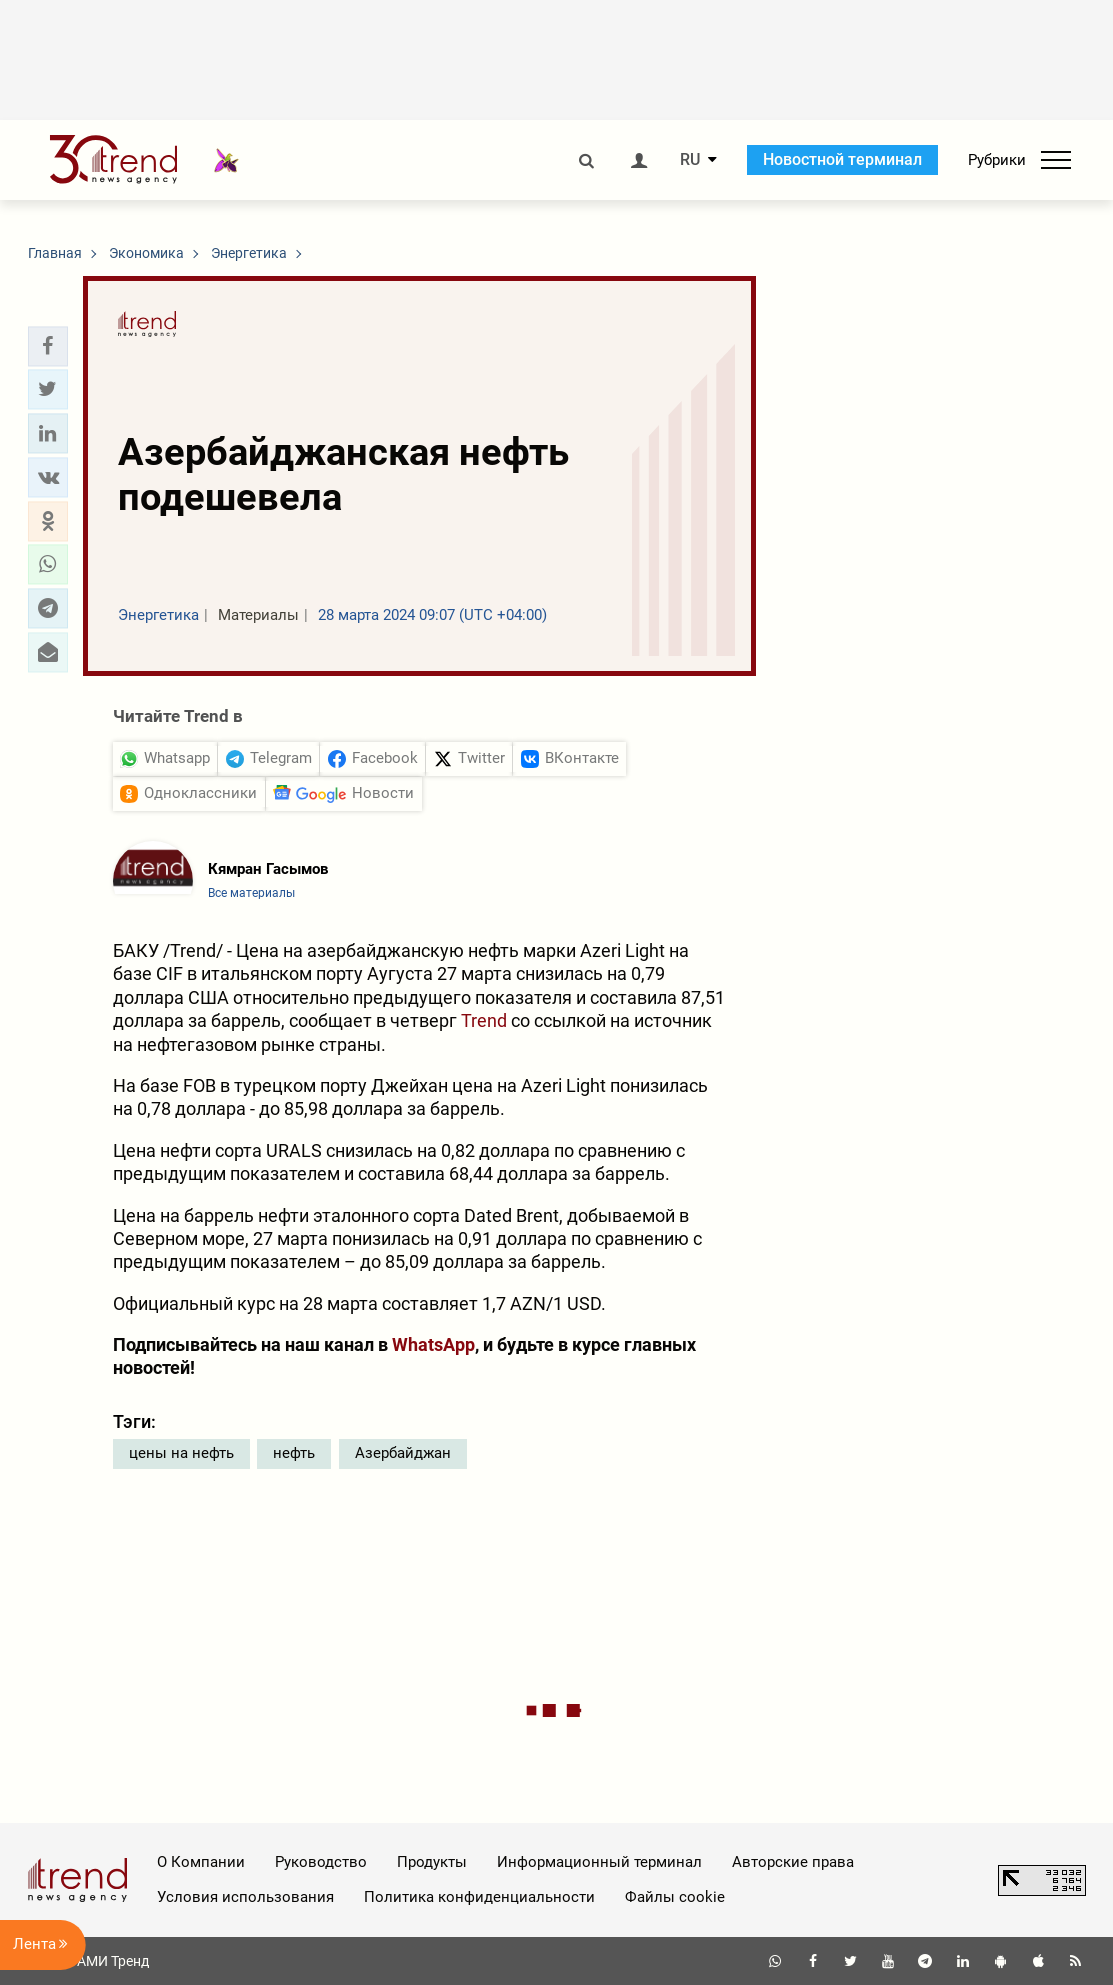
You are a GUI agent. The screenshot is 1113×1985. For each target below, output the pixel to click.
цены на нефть (181, 1453)
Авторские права (793, 1862)
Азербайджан (403, 1453)
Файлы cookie (675, 1897)
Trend (484, 1020)
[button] (48, 346)
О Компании (201, 1862)
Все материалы (251, 893)
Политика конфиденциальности (479, 1897)
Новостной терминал (842, 159)
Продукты (432, 1862)
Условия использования (245, 1897)
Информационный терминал (599, 1862)
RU (690, 160)
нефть (294, 1453)
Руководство (321, 1862)
